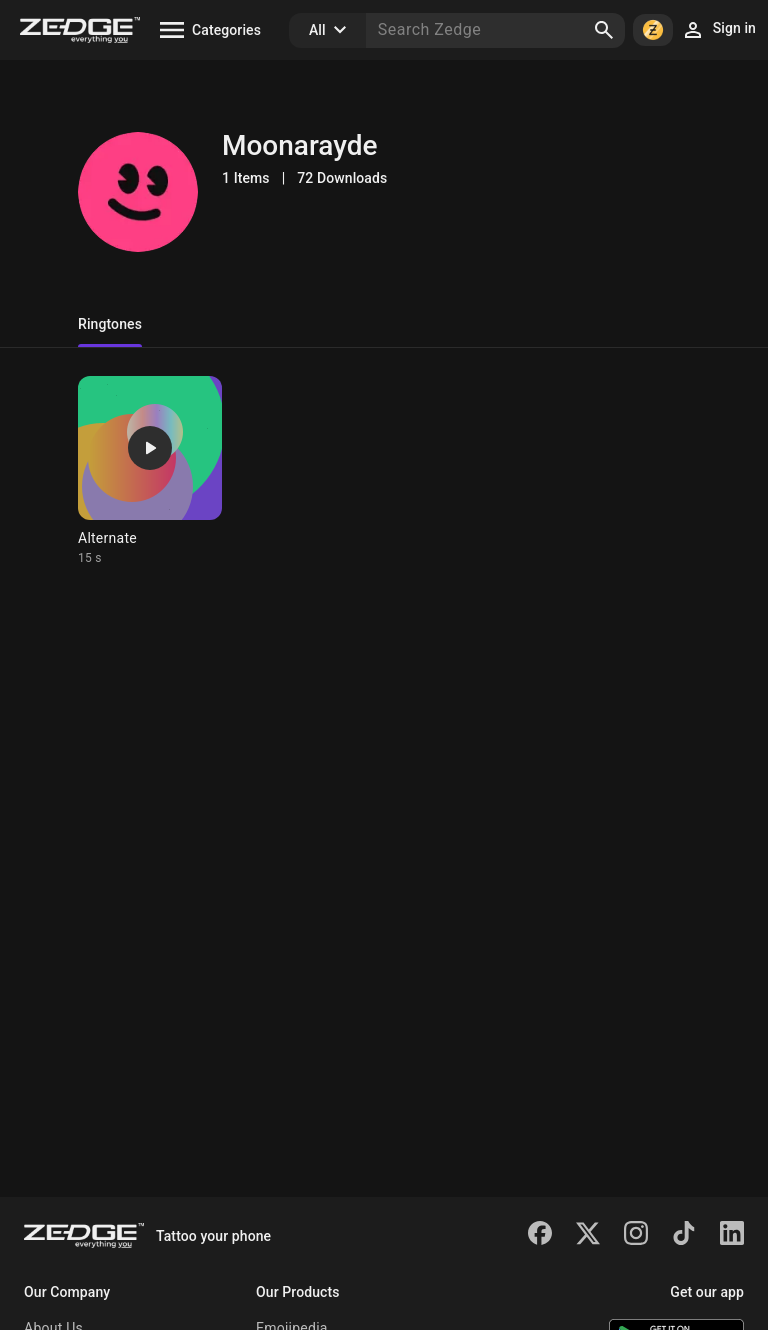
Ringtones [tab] (110, 324)
